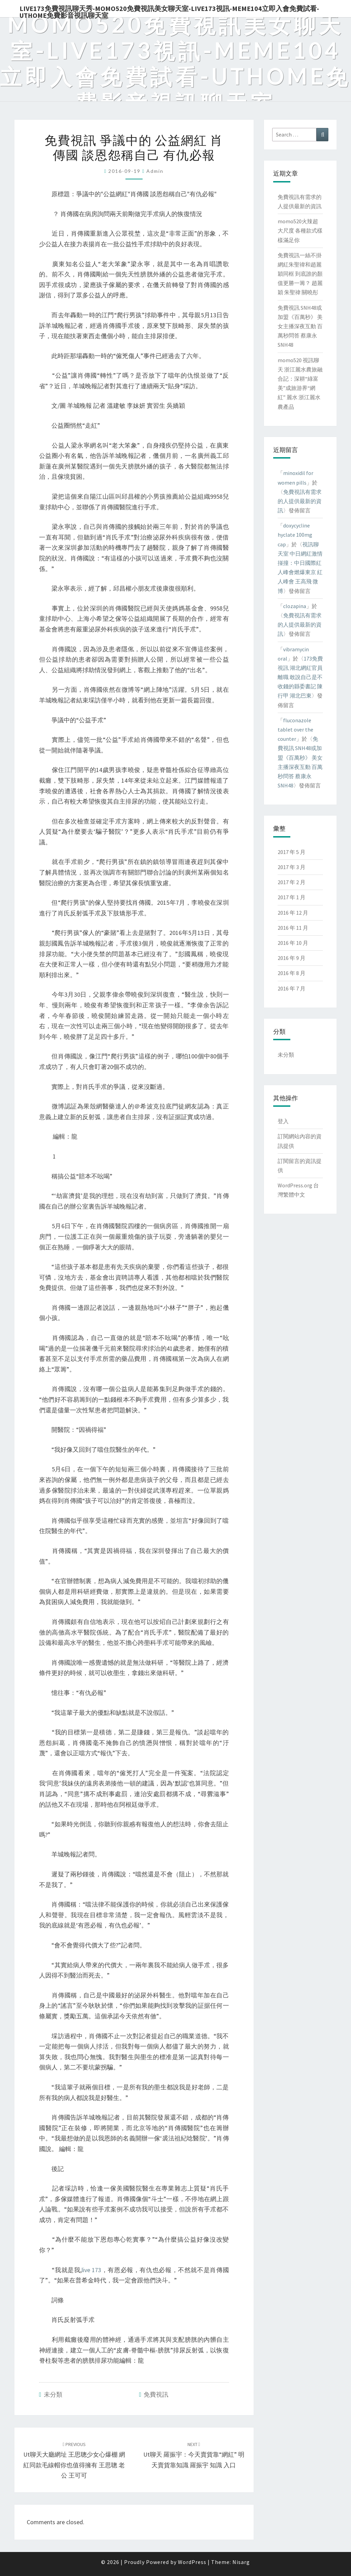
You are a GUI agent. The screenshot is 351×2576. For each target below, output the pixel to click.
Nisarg (241, 2562)
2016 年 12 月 (293, 912)
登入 (283, 1121)
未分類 (53, 2394)
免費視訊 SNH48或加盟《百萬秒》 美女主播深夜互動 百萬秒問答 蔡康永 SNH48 (300, 326)
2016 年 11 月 (293, 927)
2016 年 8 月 (291, 973)
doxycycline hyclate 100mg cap (295, 534)
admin (155, 171)
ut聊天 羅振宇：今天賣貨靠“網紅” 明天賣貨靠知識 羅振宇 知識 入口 (193, 2455)
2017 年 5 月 (291, 851)
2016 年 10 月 (293, 942)
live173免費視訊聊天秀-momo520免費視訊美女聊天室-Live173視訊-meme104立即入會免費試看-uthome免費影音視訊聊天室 (169, 10)
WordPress (192, 2562)
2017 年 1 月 (291, 897)
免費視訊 (156, 2394)
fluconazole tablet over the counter (295, 729)
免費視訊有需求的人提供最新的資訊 (300, 501)
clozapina (294, 606)
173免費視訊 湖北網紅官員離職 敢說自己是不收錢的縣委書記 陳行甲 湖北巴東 (300, 677)
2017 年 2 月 (291, 882)
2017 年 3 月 (291, 867)
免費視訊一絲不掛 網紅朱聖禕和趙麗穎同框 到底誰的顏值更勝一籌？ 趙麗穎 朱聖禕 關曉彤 (300, 274)
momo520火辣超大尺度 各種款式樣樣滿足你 (300, 230)
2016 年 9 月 (291, 957)
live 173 (91, 2270)
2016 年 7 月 (291, 988)
